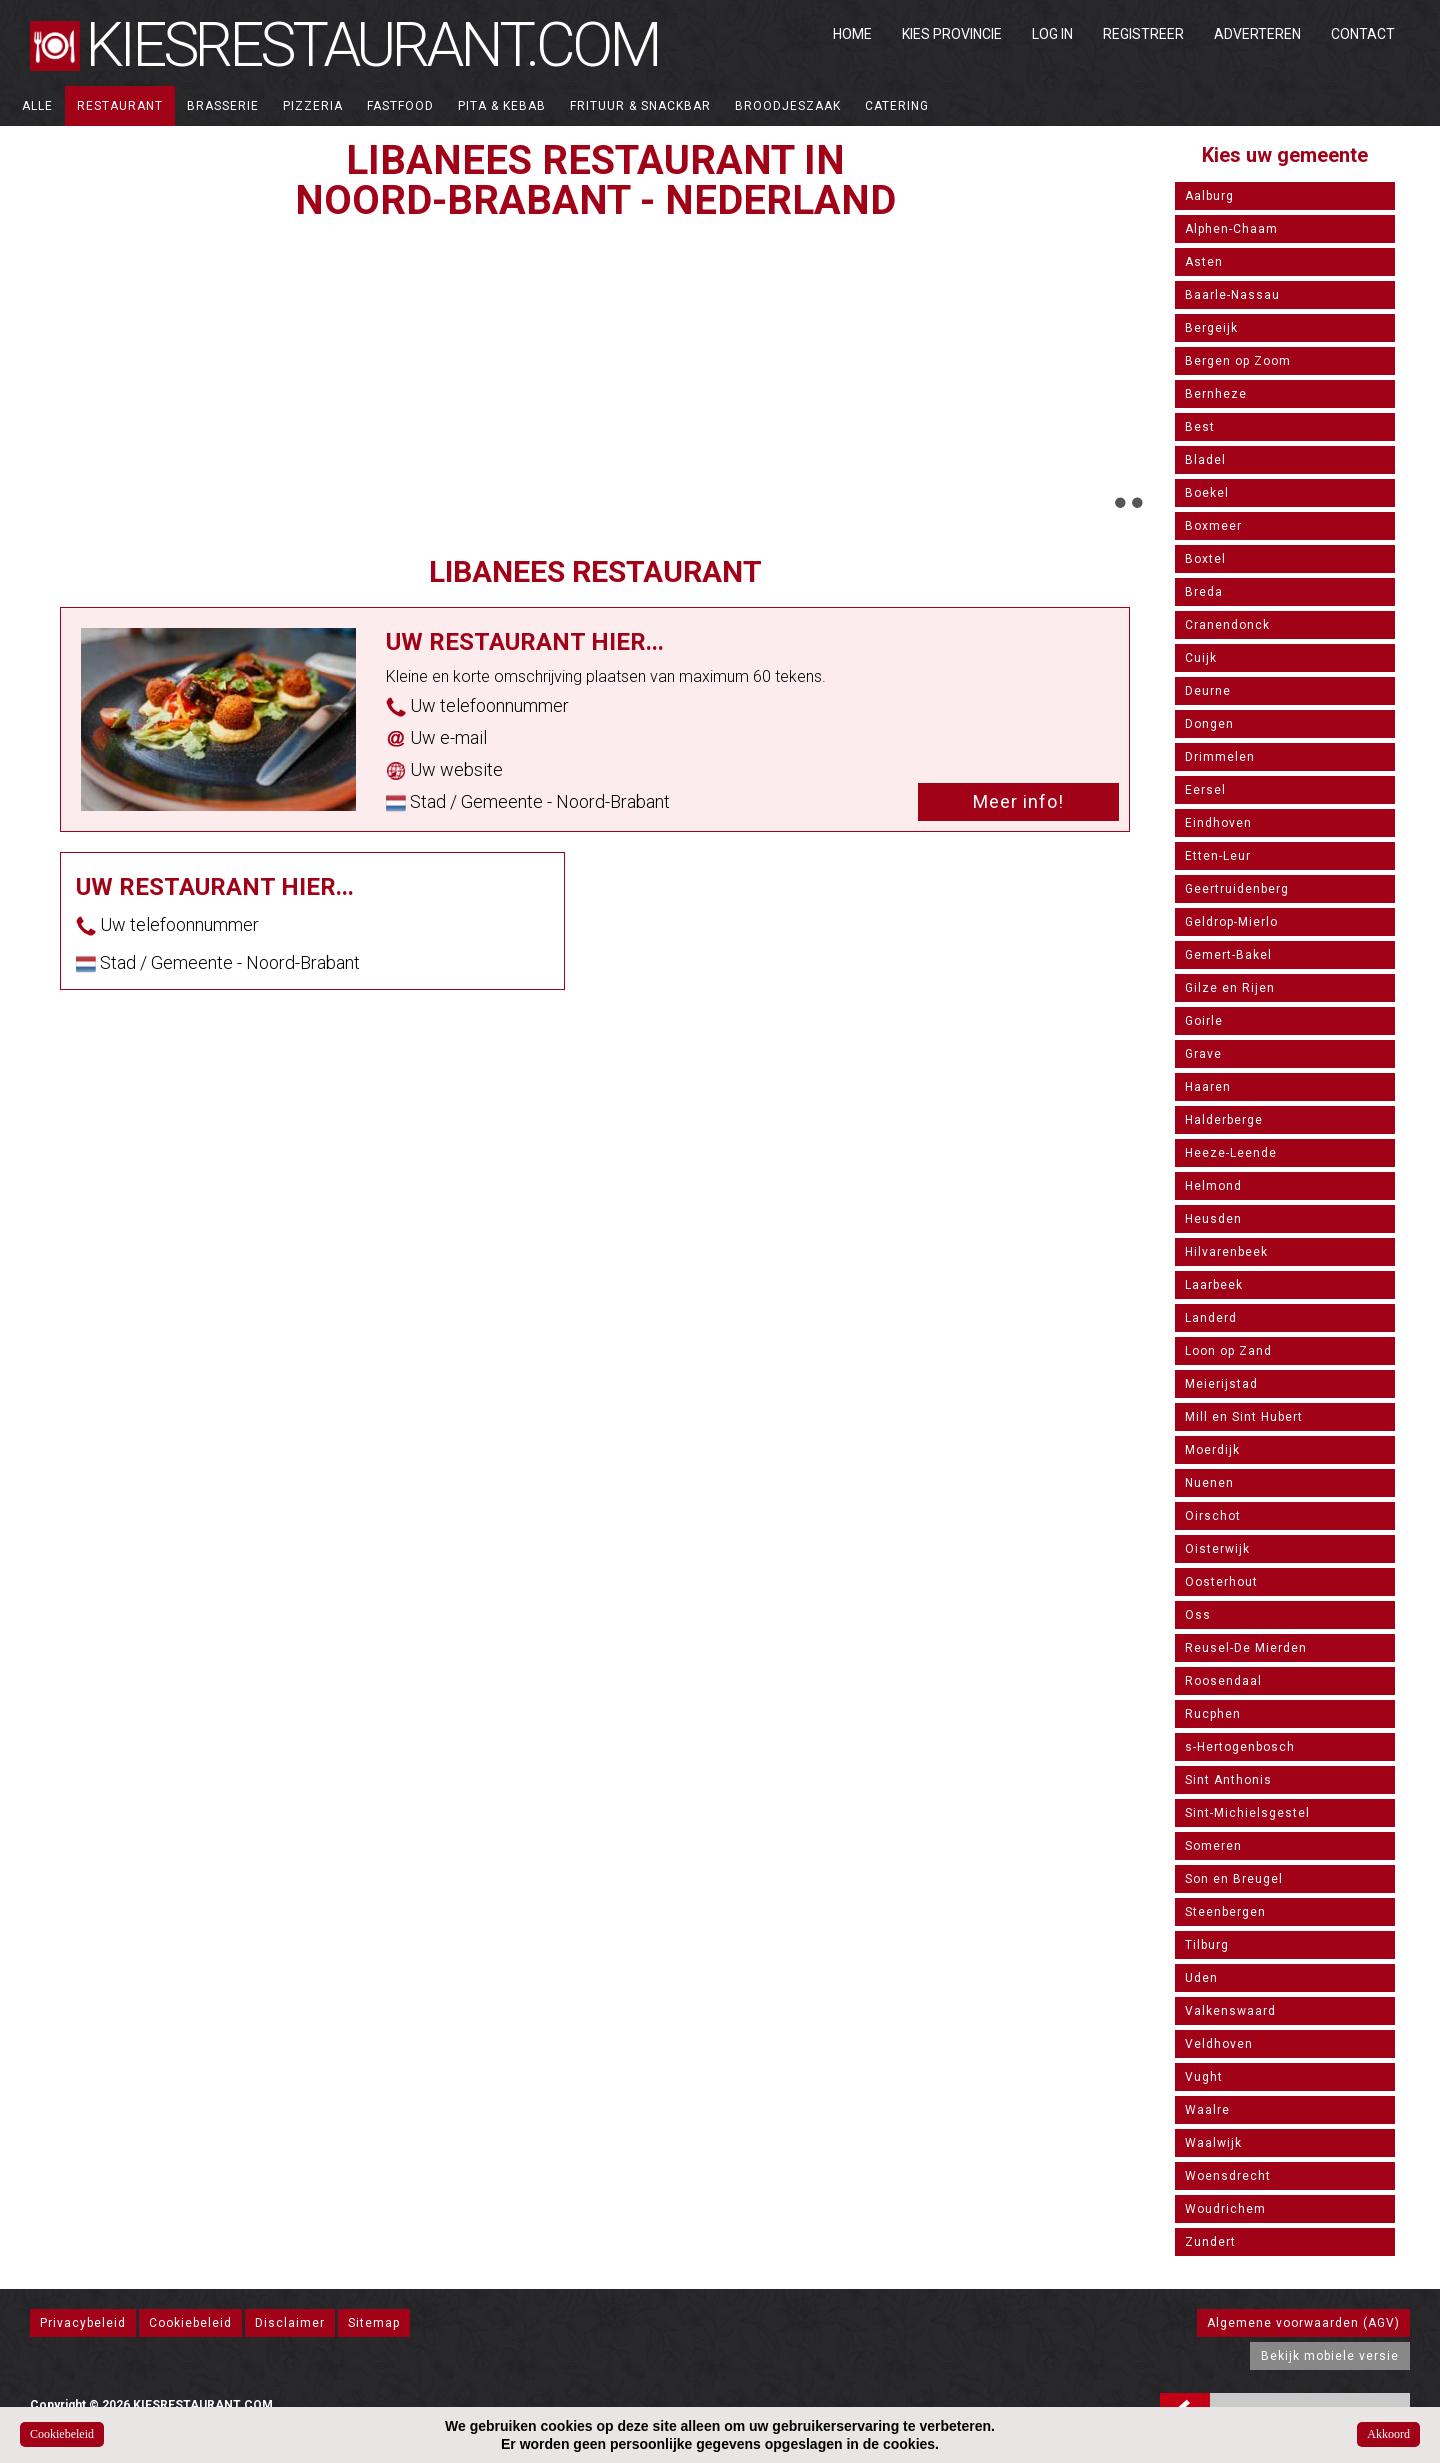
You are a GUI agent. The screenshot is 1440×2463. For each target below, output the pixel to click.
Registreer (1143, 34)
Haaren (1208, 1087)
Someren (1213, 1846)
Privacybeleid (83, 2323)
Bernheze (1216, 394)
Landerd (1211, 1318)
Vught (1204, 2077)
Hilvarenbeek (1226, 1252)
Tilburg (1207, 1945)
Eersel (1205, 790)
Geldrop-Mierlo (1231, 922)
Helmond (1213, 1186)
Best (1200, 427)
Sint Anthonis (1228, 1780)
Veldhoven (1219, 2044)
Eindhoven (1218, 823)
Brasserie (223, 106)
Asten (1204, 262)
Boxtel (1205, 559)
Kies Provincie (952, 34)
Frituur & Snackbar (640, 106)
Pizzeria (313, 106)
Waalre (1207, 2110)
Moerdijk (1212, 1450)
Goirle (1204, 1021)
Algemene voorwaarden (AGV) (1303, 2323)
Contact (1363, 34)
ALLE (37, 106)
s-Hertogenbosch (1240, 1747)
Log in (1052, 34)
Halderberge (1224, 1120)
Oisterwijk (1217, 1549)
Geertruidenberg (1237, 889)
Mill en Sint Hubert (1244, 1417)
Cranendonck (1227, 625)
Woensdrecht (1228, 2176)
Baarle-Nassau (1232, 295)
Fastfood (400, 106)
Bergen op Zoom (1238, 361)
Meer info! (1018, 801)
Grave (1203, 1054)
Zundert (1210, 2242)
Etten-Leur (1218, 856)
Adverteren (1257, 34)
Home (852, 34)
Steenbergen (1225, 1912)
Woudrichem (1225, 2209)
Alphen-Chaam (1231, 229)
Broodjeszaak (788, 106)
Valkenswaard (1230, 2011)
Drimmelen (1220, 757)
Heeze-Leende (1231, 1153)
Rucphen (1213, 1714)
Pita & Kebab (502, 106)
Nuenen (1209, 1483)
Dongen (1209, 724)
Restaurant (120, 106)
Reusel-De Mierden (1246, 1648)
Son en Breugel (1234, 1879)
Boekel (1207, 493)
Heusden (1213, 1219)
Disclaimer (290, 2323)
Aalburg (1209, 196)
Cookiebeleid (190, 2323)
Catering (897, 106)
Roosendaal (1223, 1681)
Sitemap (374, 2323)
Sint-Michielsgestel (1247, 1813)
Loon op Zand (1228, 1351)
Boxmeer (1213, 526)
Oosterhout (1221, 1582)
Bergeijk (1211, 328)
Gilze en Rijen (1230, 988)
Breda (1204, 592)
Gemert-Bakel (1228, 955)
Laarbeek (1214, 1285)
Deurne (1208, 691)
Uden (1201, 1978)
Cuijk (1201, 658)
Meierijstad (1221, 1384)
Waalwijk (1213, 2143)
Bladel (1205, 460)
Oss (1198, 1615)
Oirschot (1213, 1516)
